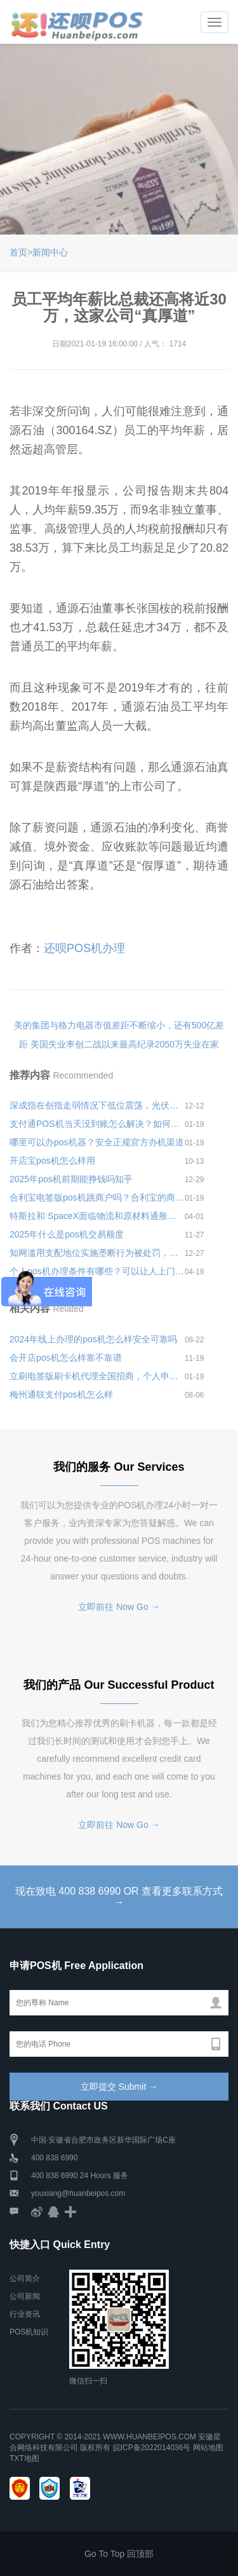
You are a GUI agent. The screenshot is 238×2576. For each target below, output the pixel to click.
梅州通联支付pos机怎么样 (61, 1394)
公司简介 (25, 2278)
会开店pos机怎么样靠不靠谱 (66, 1358)
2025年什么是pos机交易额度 (67, 1234)
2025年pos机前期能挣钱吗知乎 (71, 1179)
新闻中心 (50, 252)
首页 (18, 252)
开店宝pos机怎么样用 (52, 1160)
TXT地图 (24, 2458)
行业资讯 (25, 2314)
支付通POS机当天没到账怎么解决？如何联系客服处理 (97, 1124)
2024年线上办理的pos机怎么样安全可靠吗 (93, 1339)
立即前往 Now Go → (118, 1607)
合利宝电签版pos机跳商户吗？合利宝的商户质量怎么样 (97, 1197)
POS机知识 (29, 2331)
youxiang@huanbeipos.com (78, 2193)
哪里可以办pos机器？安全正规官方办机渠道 (97, 1142)
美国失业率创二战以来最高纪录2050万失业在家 (124, 1044)
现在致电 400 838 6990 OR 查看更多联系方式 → (119, 1897)
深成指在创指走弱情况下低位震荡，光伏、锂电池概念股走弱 (97, 1105)
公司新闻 (25, 2296)
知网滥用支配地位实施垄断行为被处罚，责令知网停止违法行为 (97, 1253)
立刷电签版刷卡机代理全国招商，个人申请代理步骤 (97, 1376)
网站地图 (208, 2447)
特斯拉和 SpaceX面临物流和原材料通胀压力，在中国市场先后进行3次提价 (97, 1216)
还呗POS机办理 (84, 948)
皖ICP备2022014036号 (153, 2447)
